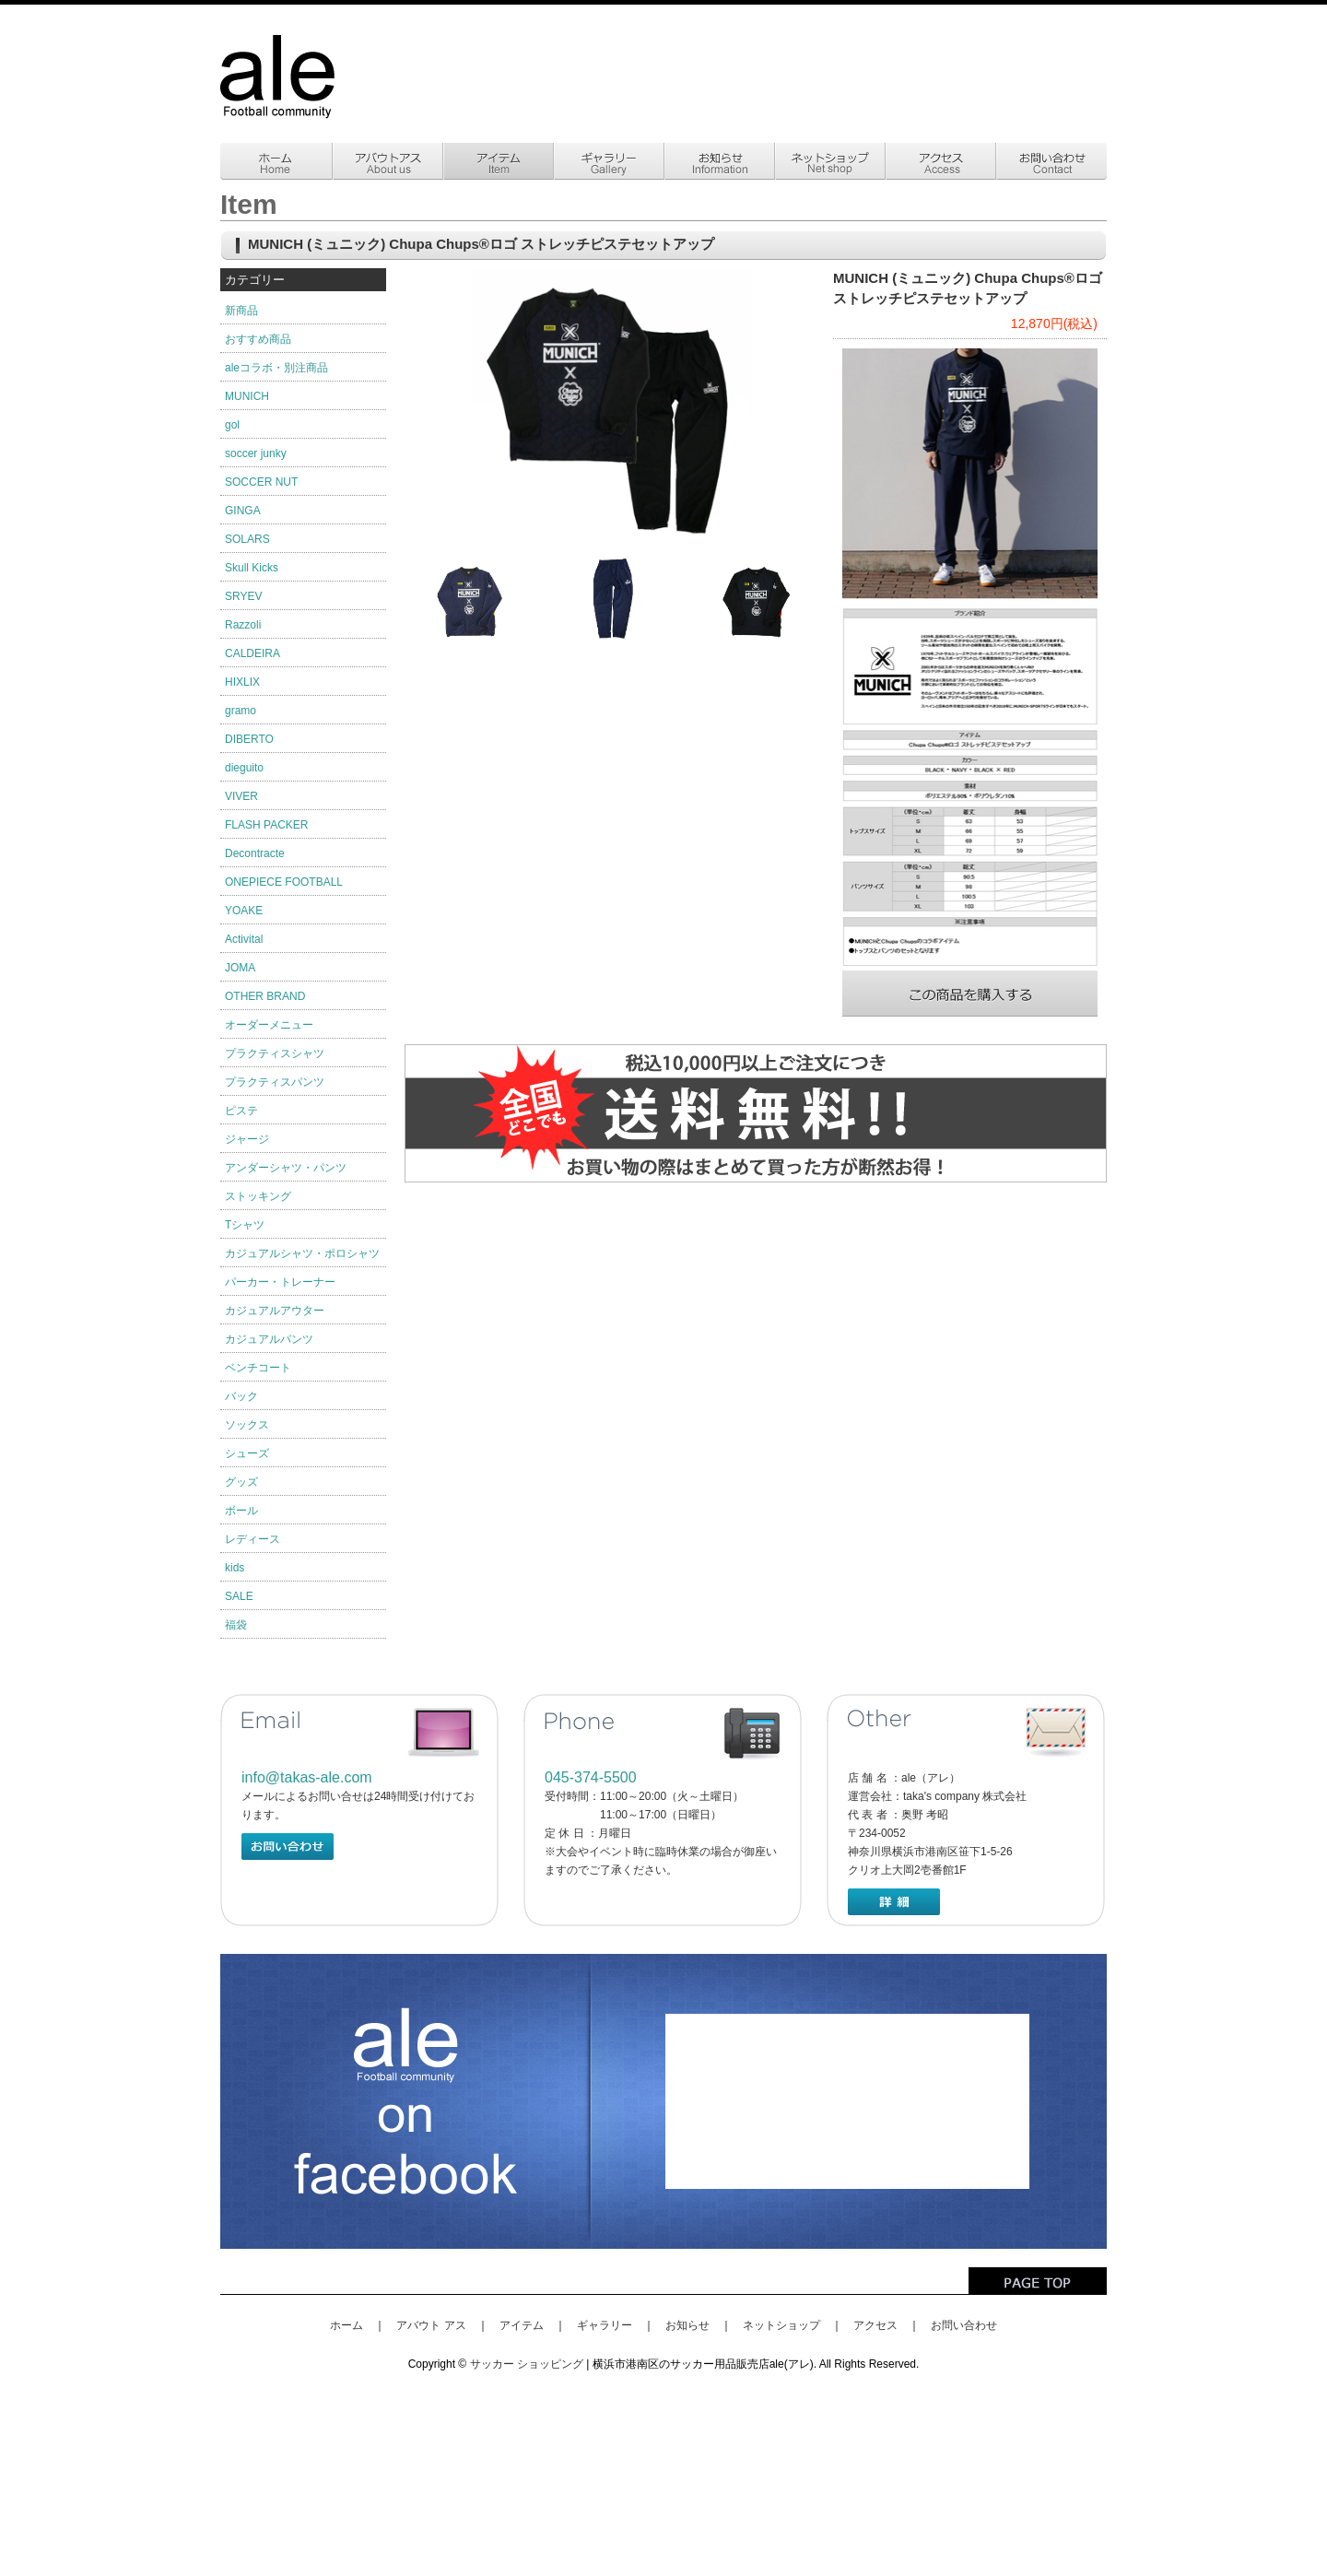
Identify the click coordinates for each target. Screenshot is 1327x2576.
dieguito (244, 767)
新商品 (241, 310)
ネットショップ (781, 2325)
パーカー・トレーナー (280, 1282)
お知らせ (687, 2325)
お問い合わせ (964, 2325)
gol (232, 424)
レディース (252, 1539)
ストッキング (258, 1196)
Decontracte (255, 853)
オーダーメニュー (269, 1024)
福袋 (236, 1624)
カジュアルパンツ (269, 1339)
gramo (240, 710)
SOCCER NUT (261, 482)
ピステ (241, 1110)
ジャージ (247, 1139)
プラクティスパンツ (274, 1082)
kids (234, 1567)
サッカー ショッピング (526, 2364)
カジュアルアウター (274, 1310)
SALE (239, 1596)
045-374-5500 (591, 1777)
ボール (241, 1510)
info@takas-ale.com (306, 1777)
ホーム (346, 2325)
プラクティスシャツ (274, 1053)
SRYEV (243, 596)
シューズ (247, 1453)
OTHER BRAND (265, 996)
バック (241, 1396)
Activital (244, 939)
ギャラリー (604, 2325)
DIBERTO (249, 739)
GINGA (243, 510)
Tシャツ (244, 1224)
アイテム (521, 2325)
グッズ (241, 1482)
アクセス (875, 2325)
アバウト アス (430, 2325)
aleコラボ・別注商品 (276, 367)
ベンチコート (258, 1367)
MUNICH (247, 396)
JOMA (240, 967)
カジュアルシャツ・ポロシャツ (302, 1253)
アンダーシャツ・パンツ (285, 1167)
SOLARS (247, 539)
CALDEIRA (252, 653)
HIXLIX (242, 682)
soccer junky (256, 453)
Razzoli (243, 624)
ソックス (247, 1424)
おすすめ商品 (258, 339)
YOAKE (244, 910)
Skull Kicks (251, 567)
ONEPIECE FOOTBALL (284, 882)
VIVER (241, 796)
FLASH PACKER (266, 824)
